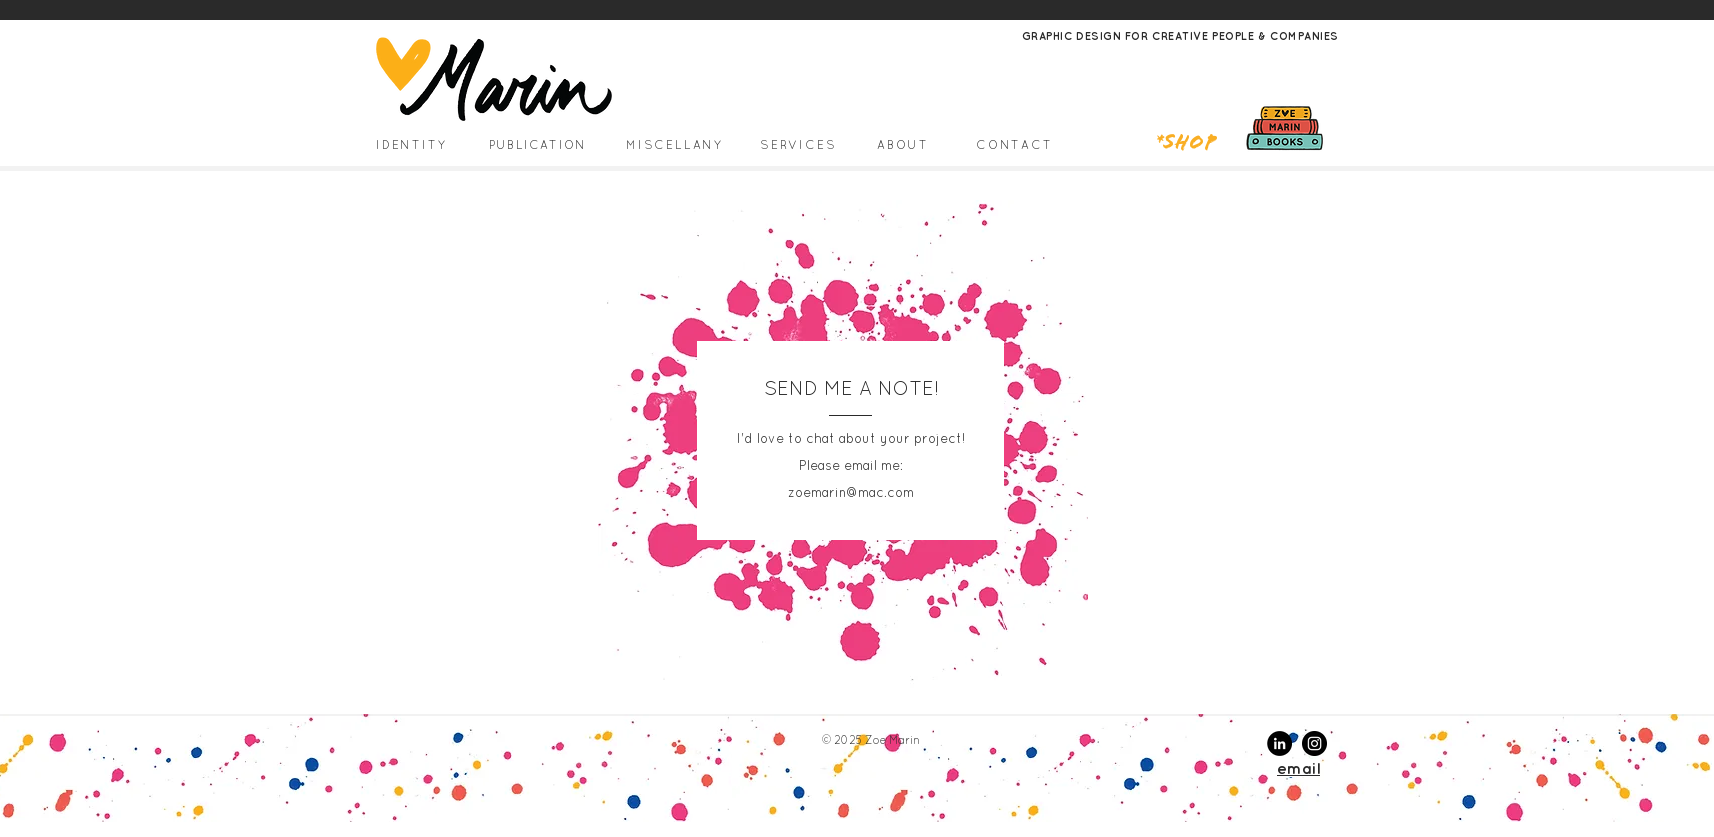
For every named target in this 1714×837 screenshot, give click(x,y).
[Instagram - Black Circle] (1314, 743)
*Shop (1186, 144)
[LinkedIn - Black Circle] (1279, 743)
